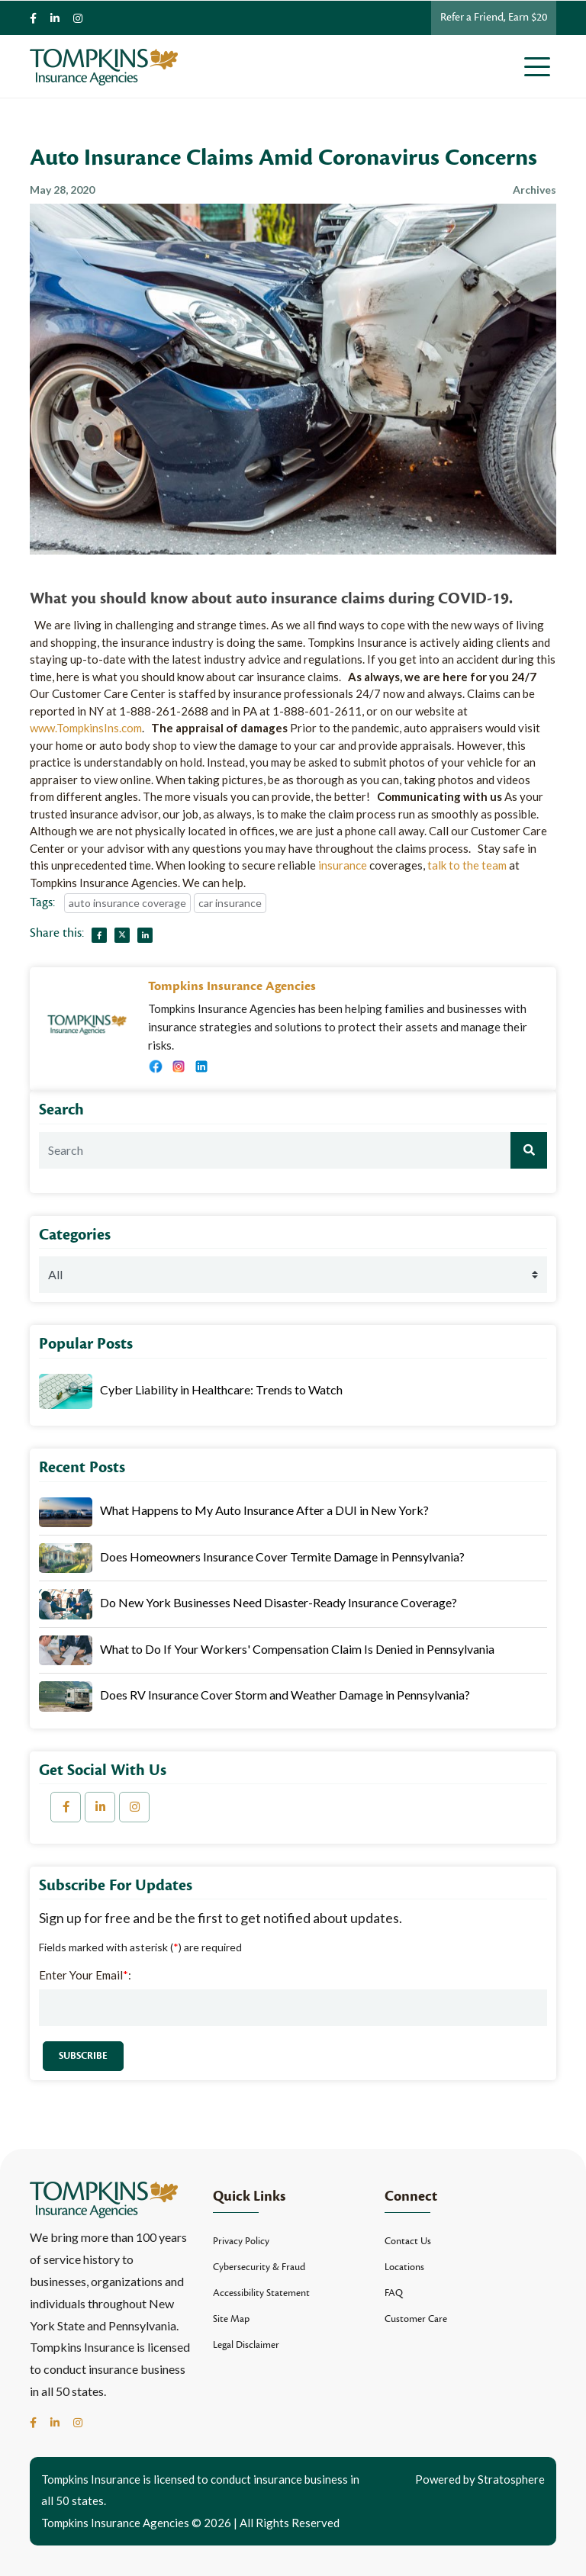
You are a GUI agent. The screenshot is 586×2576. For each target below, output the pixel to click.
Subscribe (83, 2056)
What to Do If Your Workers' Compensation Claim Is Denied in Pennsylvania (297, 1649)
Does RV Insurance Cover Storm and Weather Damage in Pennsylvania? (285, 1694)
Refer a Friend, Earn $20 (493, 17)
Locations (404, 2267)
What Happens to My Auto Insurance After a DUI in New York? (264, 1510)
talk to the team (467, 865)
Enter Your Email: (85, 1975)
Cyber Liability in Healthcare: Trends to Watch (221, 1389)
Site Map (231, 2319)
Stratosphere (511, 2479)
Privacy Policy (241, 2241)
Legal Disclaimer (246, 2345)
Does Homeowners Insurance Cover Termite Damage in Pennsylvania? (282, 1556)
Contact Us (408, 2241)
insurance (342, 865)
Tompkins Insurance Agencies (232, 986)
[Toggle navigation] (540, 66)
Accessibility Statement (261, 2293)
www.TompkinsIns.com (86, 728)
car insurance (230, 902)
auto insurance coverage (127, 902)
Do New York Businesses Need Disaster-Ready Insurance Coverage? (278, 1602)
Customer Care (416, 2319)
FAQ (394, 2293)
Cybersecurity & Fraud (259, 2267)
